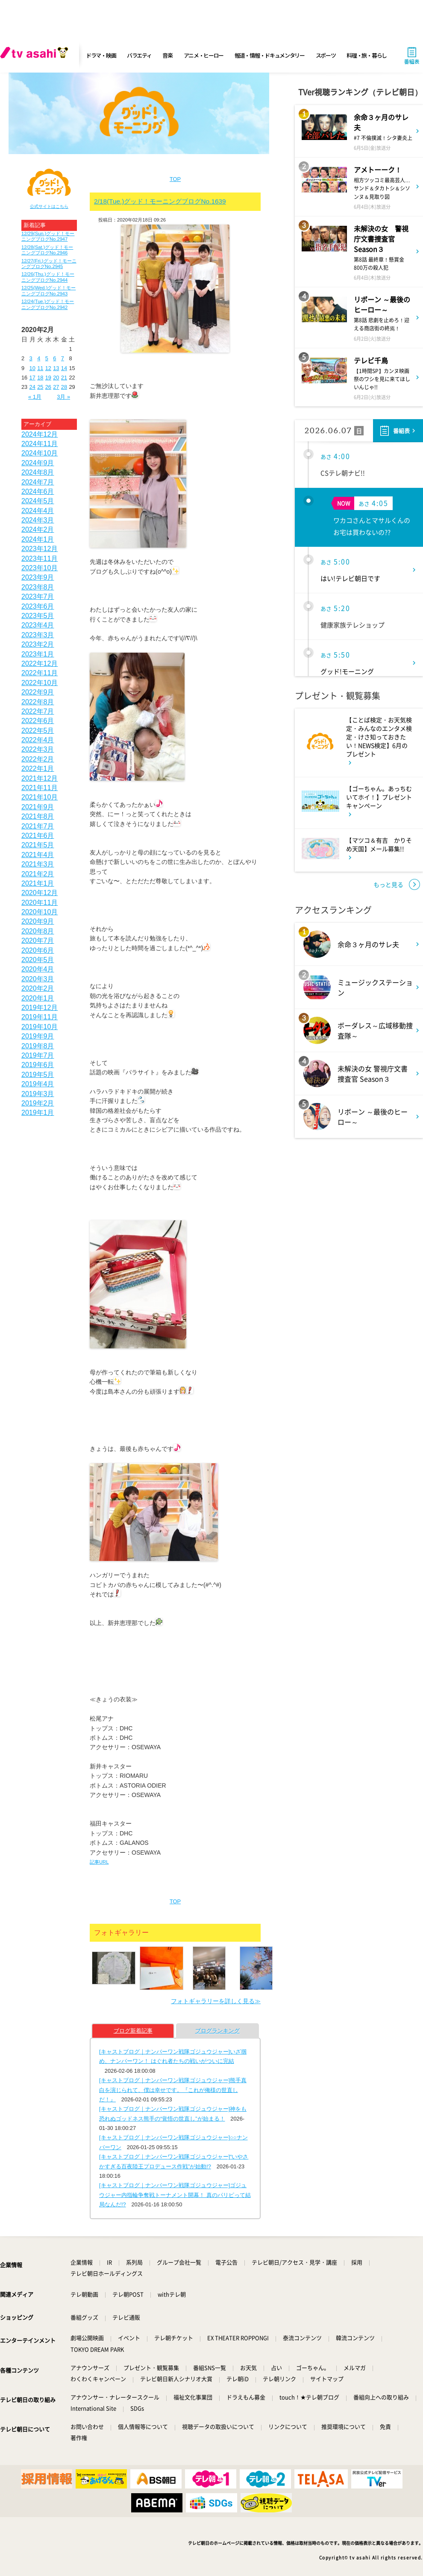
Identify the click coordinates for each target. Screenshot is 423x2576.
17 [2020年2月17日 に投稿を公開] (32, 377)
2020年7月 (37, 940)
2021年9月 (37, 807)
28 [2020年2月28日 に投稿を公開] (64, 387)
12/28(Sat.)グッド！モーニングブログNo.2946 (47, 250)
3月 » (63, 397)
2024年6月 (37, 491)
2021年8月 (37, 816)
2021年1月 (37, 883)
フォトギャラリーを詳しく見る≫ (216, 2001)
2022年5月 (37, 730)
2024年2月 (37, 529)
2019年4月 (37, 1084)
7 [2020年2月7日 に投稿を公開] (62, 358)
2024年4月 (37, 510)
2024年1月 (37, 539)
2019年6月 (37, 1064)
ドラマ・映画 (101, 55)
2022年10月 (39, 682)
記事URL (99, 1861)
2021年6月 (37, 835)
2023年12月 (39, 548)
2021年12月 (39, 778)
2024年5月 (37, 501)
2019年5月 (37, 1074)
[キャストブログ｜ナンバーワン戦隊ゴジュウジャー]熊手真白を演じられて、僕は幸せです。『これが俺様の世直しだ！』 (173, 2090)
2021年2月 (37, 874)
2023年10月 (39, 568)
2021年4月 (37, 854)
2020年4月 (37, 969)
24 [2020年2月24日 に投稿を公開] (32, 387)
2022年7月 (37, 711)
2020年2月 (37, 988)
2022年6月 (37, 720)
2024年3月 (37, 520)
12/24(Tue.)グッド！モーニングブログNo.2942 (47, 304)
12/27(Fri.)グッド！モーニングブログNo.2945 (48, 263)
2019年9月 (37, 1036)
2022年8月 (37, 702)
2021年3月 (37, 864)
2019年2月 (37, 1103)
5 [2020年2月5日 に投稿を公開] (46, 358)
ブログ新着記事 (133, 2031)
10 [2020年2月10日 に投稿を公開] (32, 368)
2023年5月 (37, 615)
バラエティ (139, 55)
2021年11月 (39, 787)
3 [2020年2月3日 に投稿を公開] (30, 358)
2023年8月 (37, 587)
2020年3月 (37, 979)
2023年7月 (37, 596)
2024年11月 (39, 443)
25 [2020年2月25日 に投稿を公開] (40, 387)
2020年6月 (37, 950)
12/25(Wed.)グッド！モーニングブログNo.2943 (48, 290)
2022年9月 (37, 692)
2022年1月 (37, 768)
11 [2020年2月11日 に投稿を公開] (40, 368)
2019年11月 (39, 1017)
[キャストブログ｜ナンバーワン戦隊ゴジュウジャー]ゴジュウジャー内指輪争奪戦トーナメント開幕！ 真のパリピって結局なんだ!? (175, 2195)
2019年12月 (39, 1007)
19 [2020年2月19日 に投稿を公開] (48, 377)
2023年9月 (37, 577)
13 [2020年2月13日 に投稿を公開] (56, 368)
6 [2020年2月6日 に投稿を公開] (54, 358)
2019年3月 (37, 1093)
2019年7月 (37, 1055)
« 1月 (34, 397)
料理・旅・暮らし (367, 55)
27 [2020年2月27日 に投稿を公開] (56, 387)
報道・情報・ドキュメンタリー (270, 55)
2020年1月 (37, 998)
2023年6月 (37, 606)
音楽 (167, 55)
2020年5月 (37, 959)
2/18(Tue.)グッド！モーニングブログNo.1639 (160, 201)
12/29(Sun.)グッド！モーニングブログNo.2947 (47, 236)
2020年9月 (37, 921)
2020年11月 (39, 902)
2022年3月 (37, 749)
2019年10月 (39, 1026)
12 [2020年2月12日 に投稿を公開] (48, 368)
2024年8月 (37, 472)
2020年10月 (39, 912)
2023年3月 (37, 635)
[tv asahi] (36, 55)
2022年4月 (37, 740)
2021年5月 (37, 845)
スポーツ (326, 55)
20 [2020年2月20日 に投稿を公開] (56, 377)
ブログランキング (217, 2031)
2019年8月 (37, 1046)
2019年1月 (37, 1112)
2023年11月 (39, 558)
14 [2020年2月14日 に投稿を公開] (64, 368)
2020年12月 (39, 892)
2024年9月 (37, 463)
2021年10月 (39, 797)
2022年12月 (39, 663)
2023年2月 (37, 644)
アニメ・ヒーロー (204, 55)
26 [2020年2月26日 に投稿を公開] (48, 387)
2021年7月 (37, 826)
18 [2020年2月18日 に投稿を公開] (40, 377)
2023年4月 (37, 625)
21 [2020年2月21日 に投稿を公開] (64, 377)
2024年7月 (37, 482)
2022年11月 (39, 673)
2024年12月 (39, 434)
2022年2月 (37, 759)
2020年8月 (37, 931)
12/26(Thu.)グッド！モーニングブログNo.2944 (47, 276)
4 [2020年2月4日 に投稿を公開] (38, 358)
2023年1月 (37, 654)
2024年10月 (39, 453)
